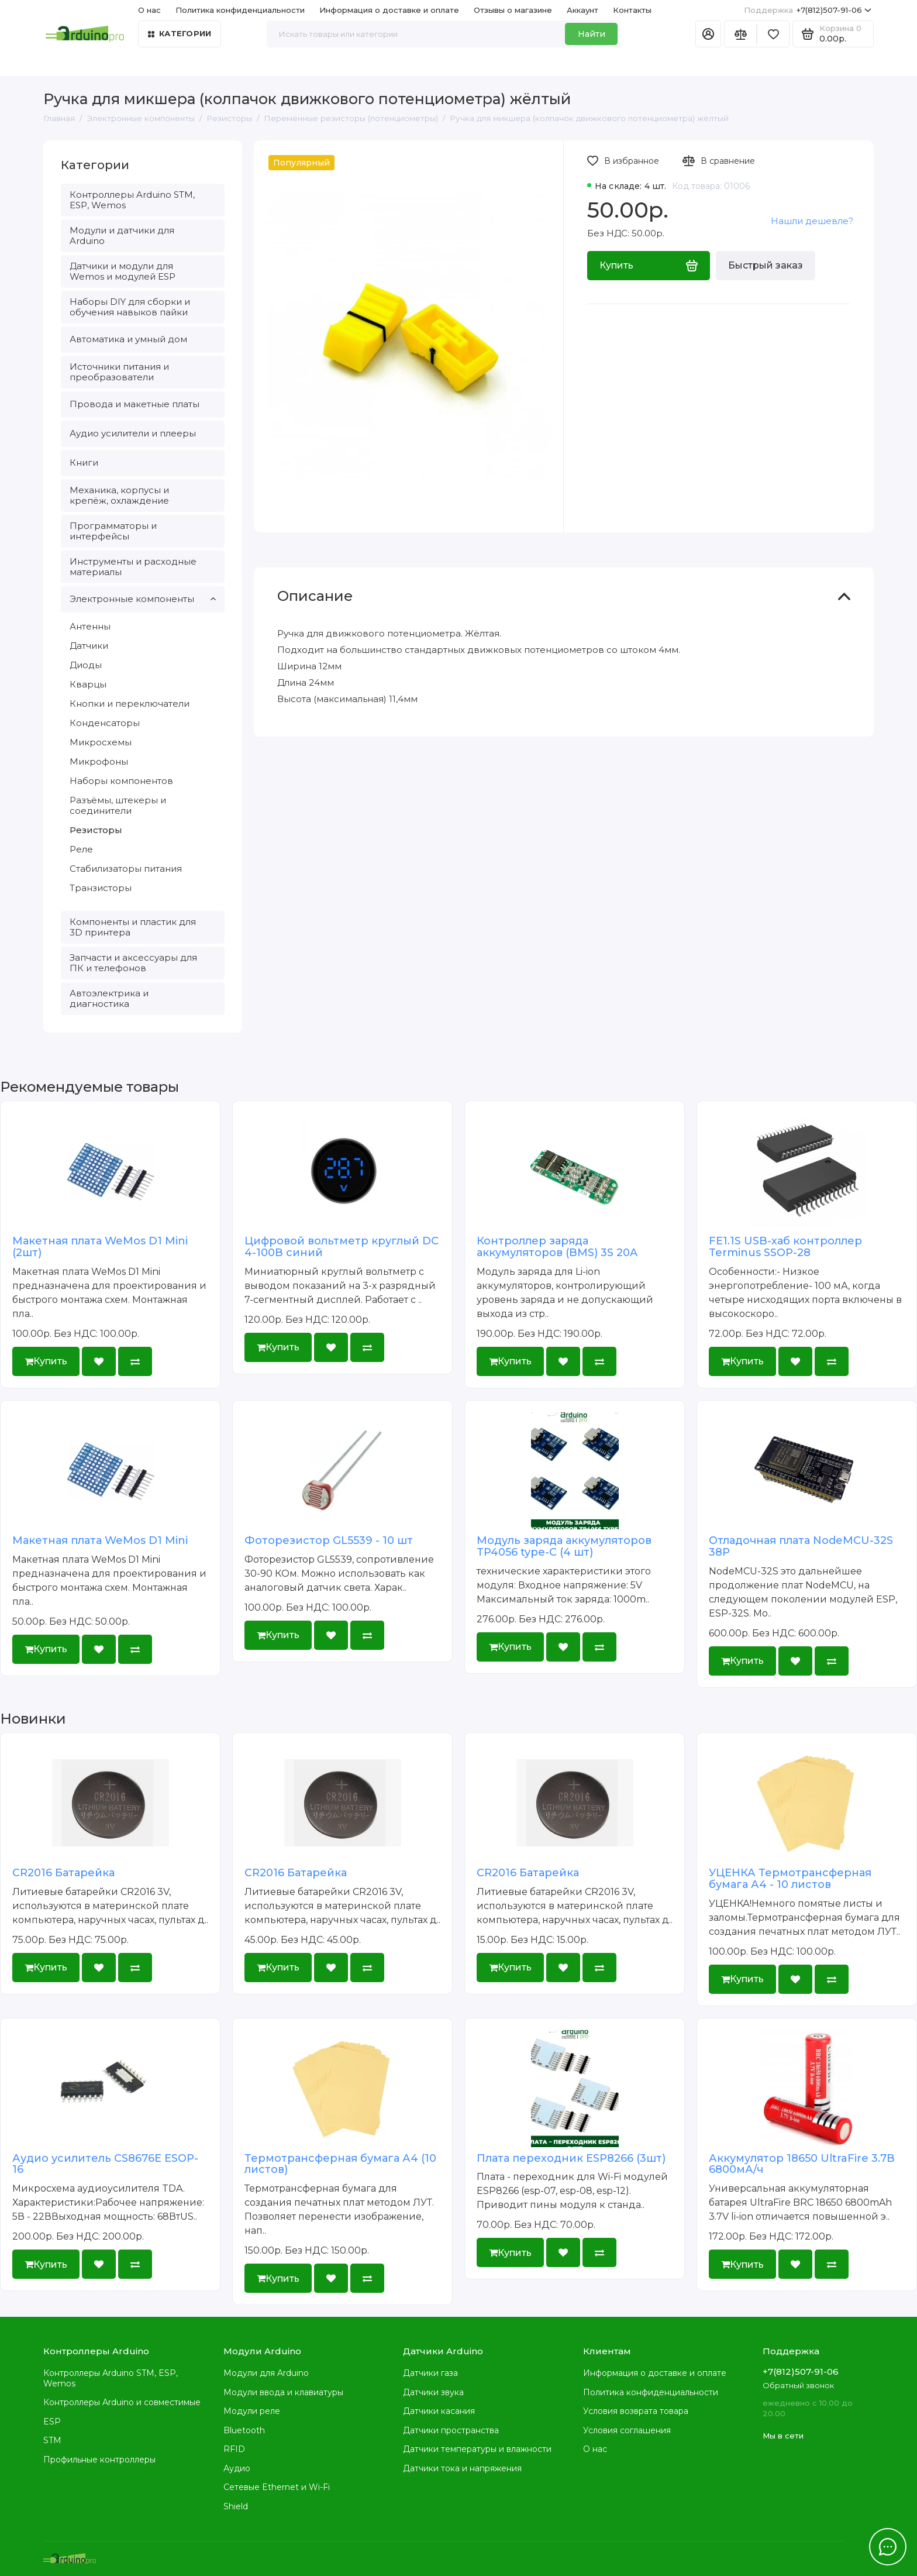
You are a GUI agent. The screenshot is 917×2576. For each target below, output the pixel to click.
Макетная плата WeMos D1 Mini (100, 1540)
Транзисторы (101, 887)
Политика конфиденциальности (240, 10)
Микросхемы (101, 742)
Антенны (90, 626)
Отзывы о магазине (513, 10)
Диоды (86, 664)
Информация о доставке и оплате (389, 10)
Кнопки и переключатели (129, 703)
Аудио (236, 2468)
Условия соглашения (627, 2430)
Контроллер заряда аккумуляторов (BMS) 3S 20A (557, 1246)
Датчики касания (439, 2411)
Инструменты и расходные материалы (133, 566)
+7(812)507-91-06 (807, 10)
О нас (149, 10)
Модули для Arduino (266, 2373)
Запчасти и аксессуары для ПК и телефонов (133, 963)
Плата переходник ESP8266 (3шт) (571, 2158)
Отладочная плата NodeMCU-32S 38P (801, 1546)
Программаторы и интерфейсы (113, 531)
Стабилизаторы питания (126, 868)
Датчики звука (433, 2392)
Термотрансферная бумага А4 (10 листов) (340, 2164)
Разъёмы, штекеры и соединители (118, 805)
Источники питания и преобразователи (119, 372)
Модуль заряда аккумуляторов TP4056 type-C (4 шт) (564, 1546)
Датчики (89, 645)
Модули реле (251, 2411)
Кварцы (88, 684)
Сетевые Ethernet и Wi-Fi (276, 2487)
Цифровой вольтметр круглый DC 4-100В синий (341, 1246)
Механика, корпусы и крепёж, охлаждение (119, 495)
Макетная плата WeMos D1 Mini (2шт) (100, 1246)
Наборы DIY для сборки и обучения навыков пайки (130, 307)
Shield (235, 2506)
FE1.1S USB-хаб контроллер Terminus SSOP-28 (785, 1246)
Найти (591, 34)
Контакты (632, 10)
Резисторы (96, 829)
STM (52, 2440)
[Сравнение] (740, 33)
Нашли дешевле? (812, 220)
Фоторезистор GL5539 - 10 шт (328, 1540)
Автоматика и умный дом (128, 339)
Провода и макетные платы (134, 404)
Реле (81, 849)
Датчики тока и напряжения (462, 2468)
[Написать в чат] (887, 2546)
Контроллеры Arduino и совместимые (122, 2402)
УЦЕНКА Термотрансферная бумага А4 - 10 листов (790, 1878)
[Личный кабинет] (708, 33)
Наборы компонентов (121, 780)
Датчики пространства (451, 2430)
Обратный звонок (798, 2385)
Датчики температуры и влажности (477, 2449)
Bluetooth (244, 2430)
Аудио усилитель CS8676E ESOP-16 (105, 2164)
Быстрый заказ (765, 265)
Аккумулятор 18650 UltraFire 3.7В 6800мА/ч (802, 2164)
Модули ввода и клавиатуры (283, 2392)
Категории (179, 33)
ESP (52, 2421)
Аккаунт (582, 10)
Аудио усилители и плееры (133, 433)
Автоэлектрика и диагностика (109, 998)
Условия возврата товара (635, 2411)
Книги (84, 462)
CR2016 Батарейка (63, 1872)
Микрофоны (99, 761)
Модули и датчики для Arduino (122, 235)
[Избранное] (773, 33)
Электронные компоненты (143, 598)
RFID (234, 2449)
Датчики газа (430, 2373)
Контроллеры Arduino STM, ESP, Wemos (132, 200)
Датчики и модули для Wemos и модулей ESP (122, 271)
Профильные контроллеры (99, 2459)
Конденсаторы (105, 722)
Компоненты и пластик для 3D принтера (133, 927)
